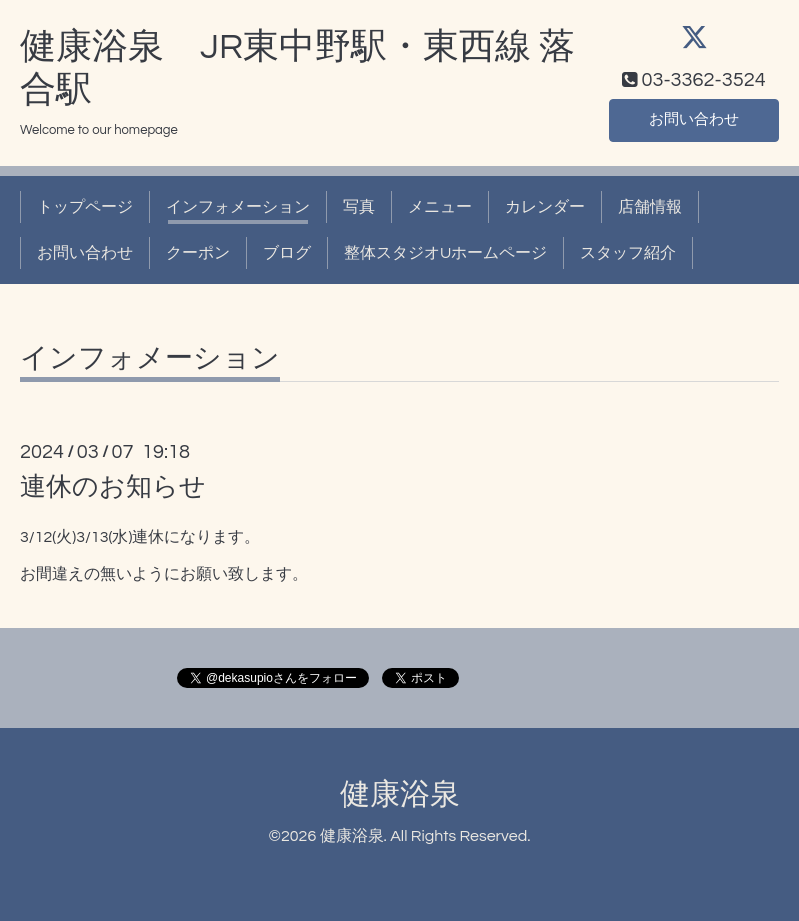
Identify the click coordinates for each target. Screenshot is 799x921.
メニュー (440, 207)
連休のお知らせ (113, 487)
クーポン (198, 253)
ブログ (287, 253)
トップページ (85, 207)
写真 (359, 207)
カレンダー (545, 207)
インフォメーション (238, 207)
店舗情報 (650, 207)
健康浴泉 (400, 794)
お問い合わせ (694, 119)
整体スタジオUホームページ (445, 253)
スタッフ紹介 (628, 253)
